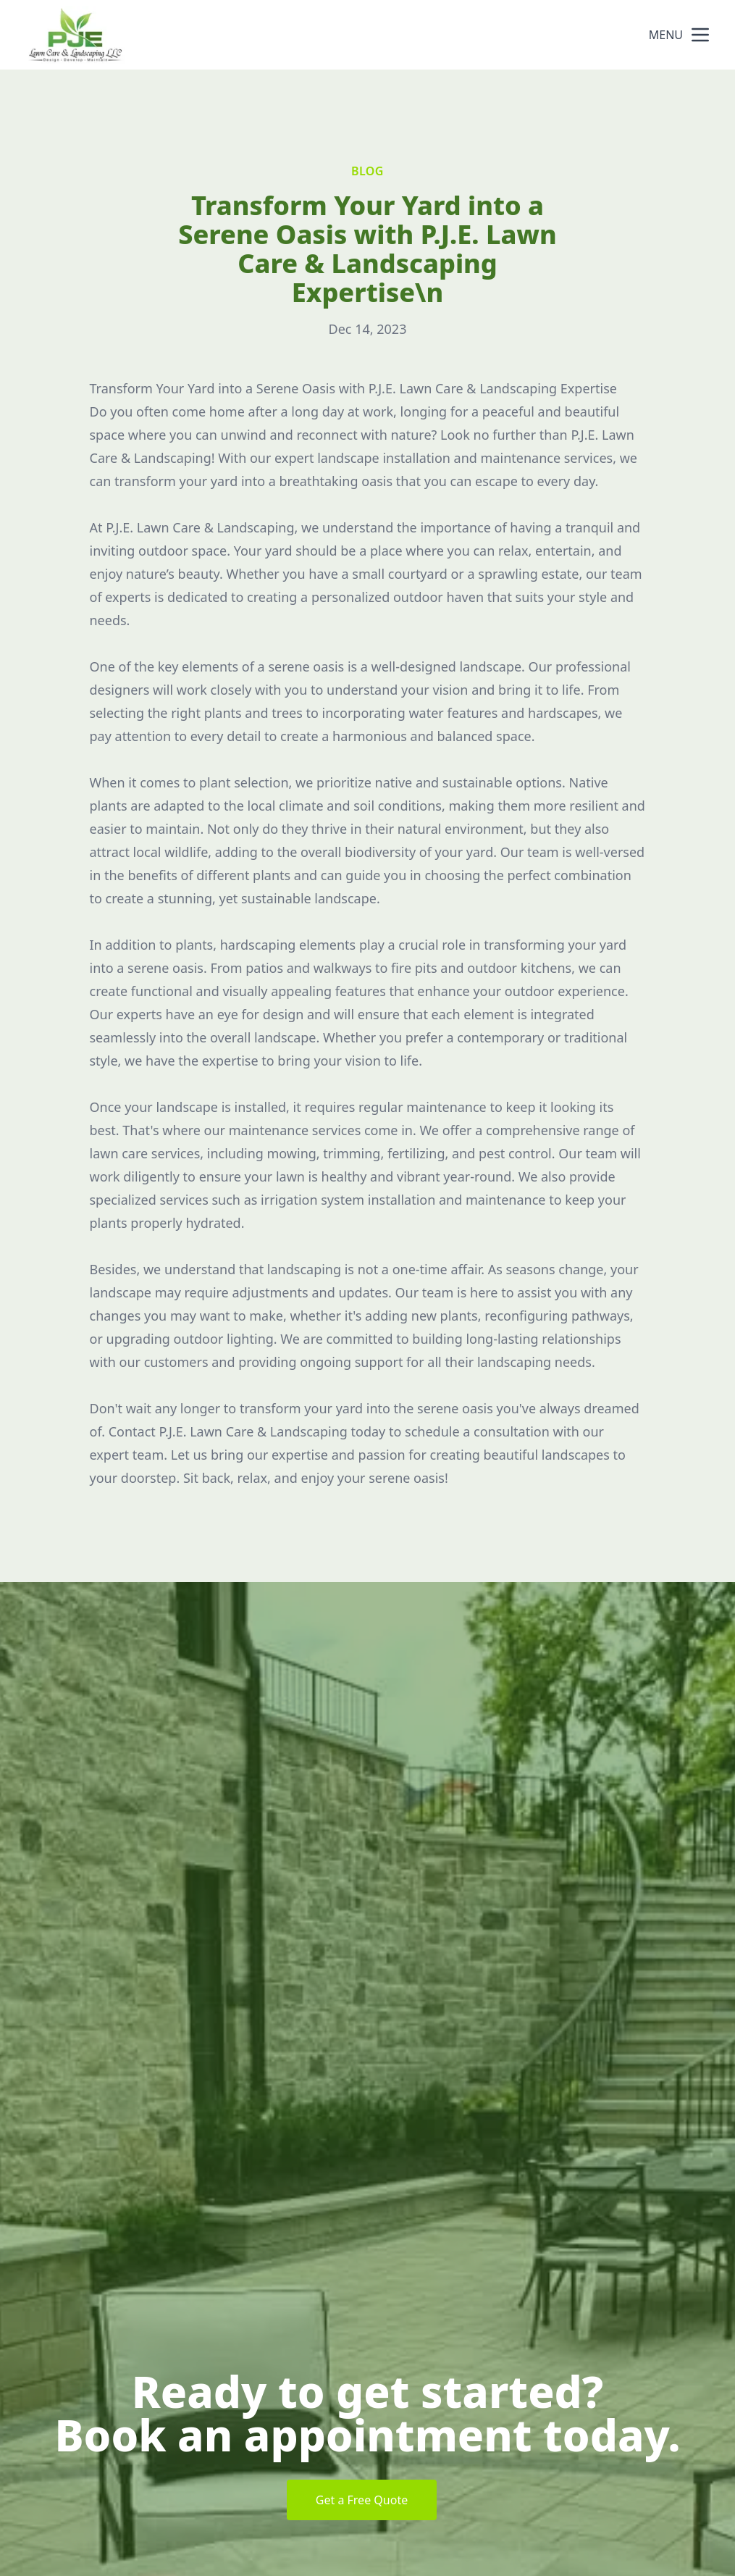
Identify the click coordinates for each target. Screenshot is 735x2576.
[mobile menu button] (700, 34)
